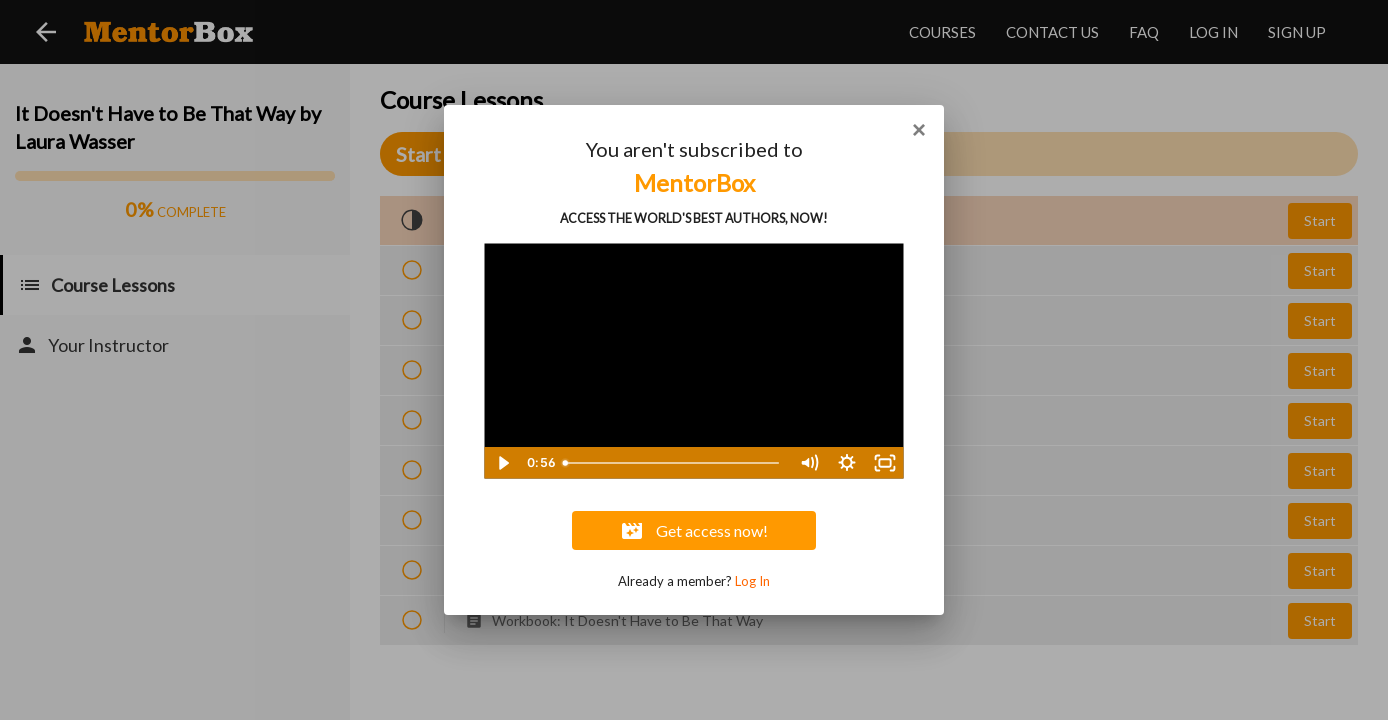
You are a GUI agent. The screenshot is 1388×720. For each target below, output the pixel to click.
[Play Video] (503, 463)
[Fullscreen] (885, 463)
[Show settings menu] (847, 463)
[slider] (673, 463)
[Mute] (809, 463)
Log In (752, 581)
